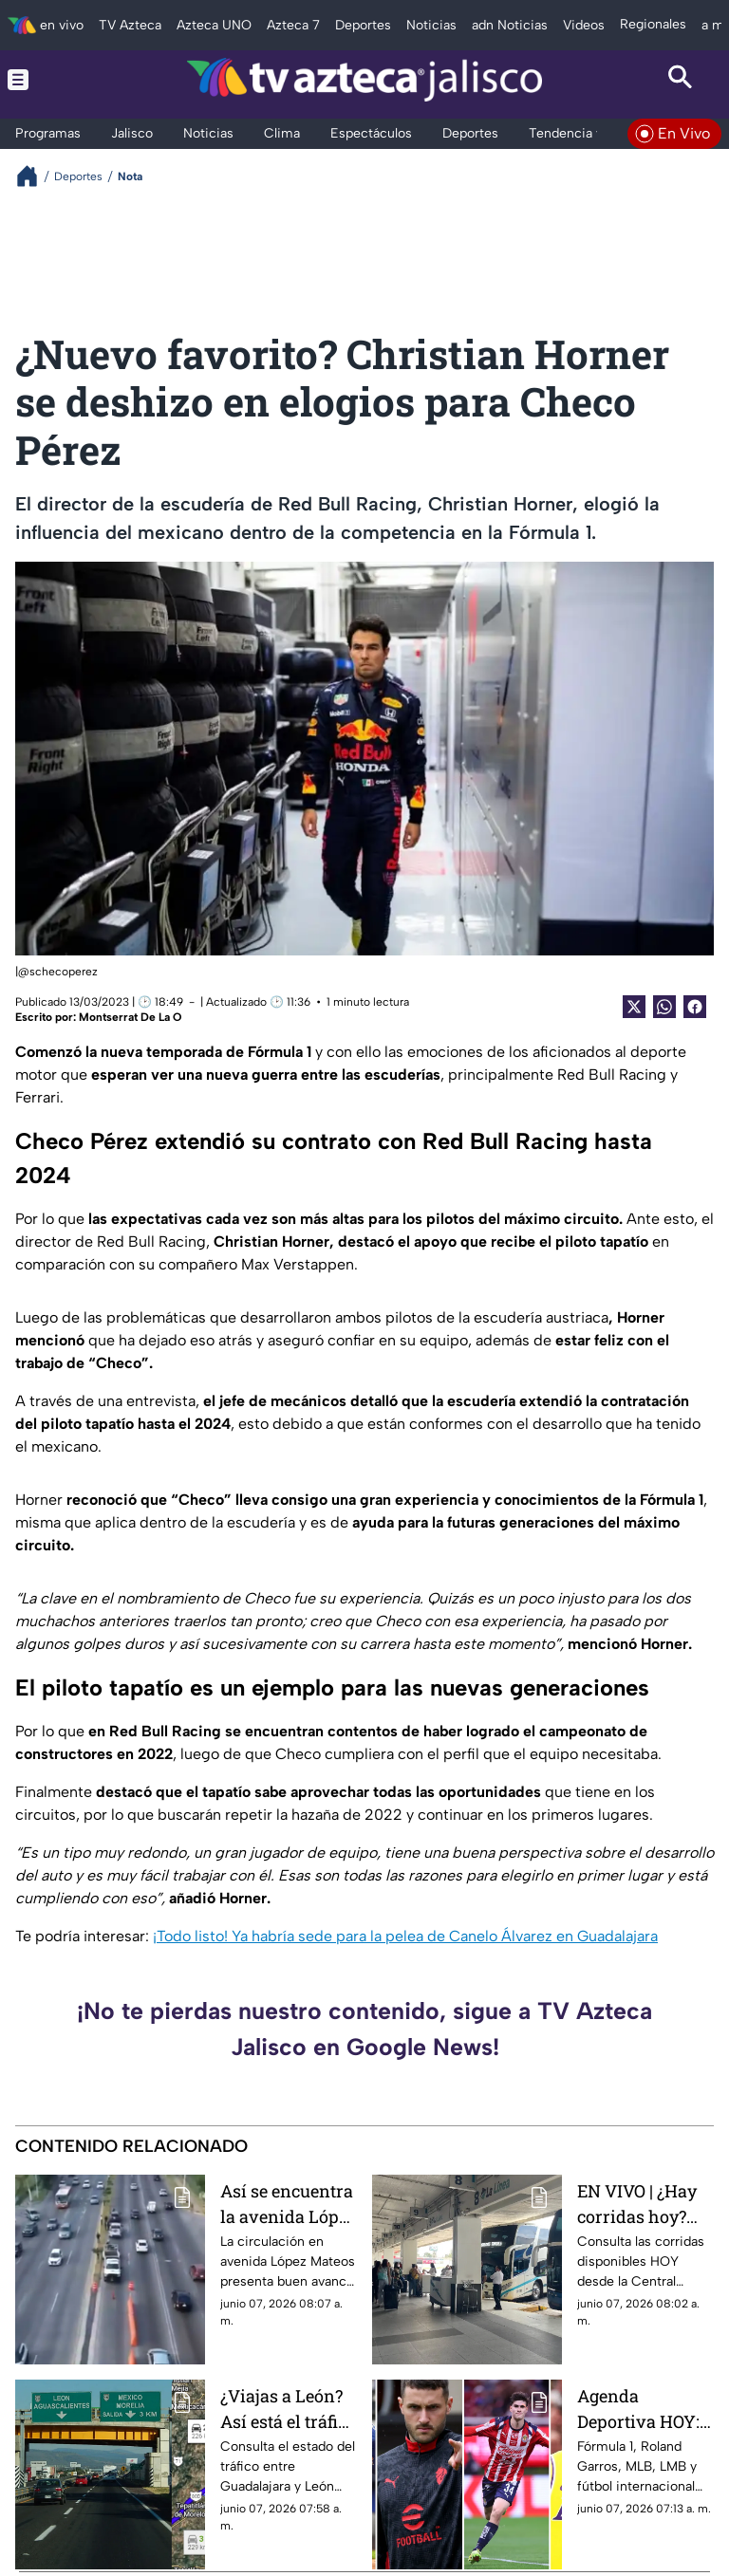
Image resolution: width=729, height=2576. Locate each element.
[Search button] (680, 80)
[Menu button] (49, 80)
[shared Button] (664, 1006)
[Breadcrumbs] (34, 176)
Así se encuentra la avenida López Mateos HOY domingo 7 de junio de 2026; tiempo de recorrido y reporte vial (288, 2203)
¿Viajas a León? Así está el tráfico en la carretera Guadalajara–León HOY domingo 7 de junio (288, 2408)
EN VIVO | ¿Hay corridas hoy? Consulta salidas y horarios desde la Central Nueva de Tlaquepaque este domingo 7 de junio (644, 2203)
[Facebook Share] (694, 1006)
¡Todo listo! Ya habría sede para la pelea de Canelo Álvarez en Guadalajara (405, 1936)
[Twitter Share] (634, 1006)
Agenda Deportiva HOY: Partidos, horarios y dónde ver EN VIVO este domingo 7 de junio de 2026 (645, 2408)
